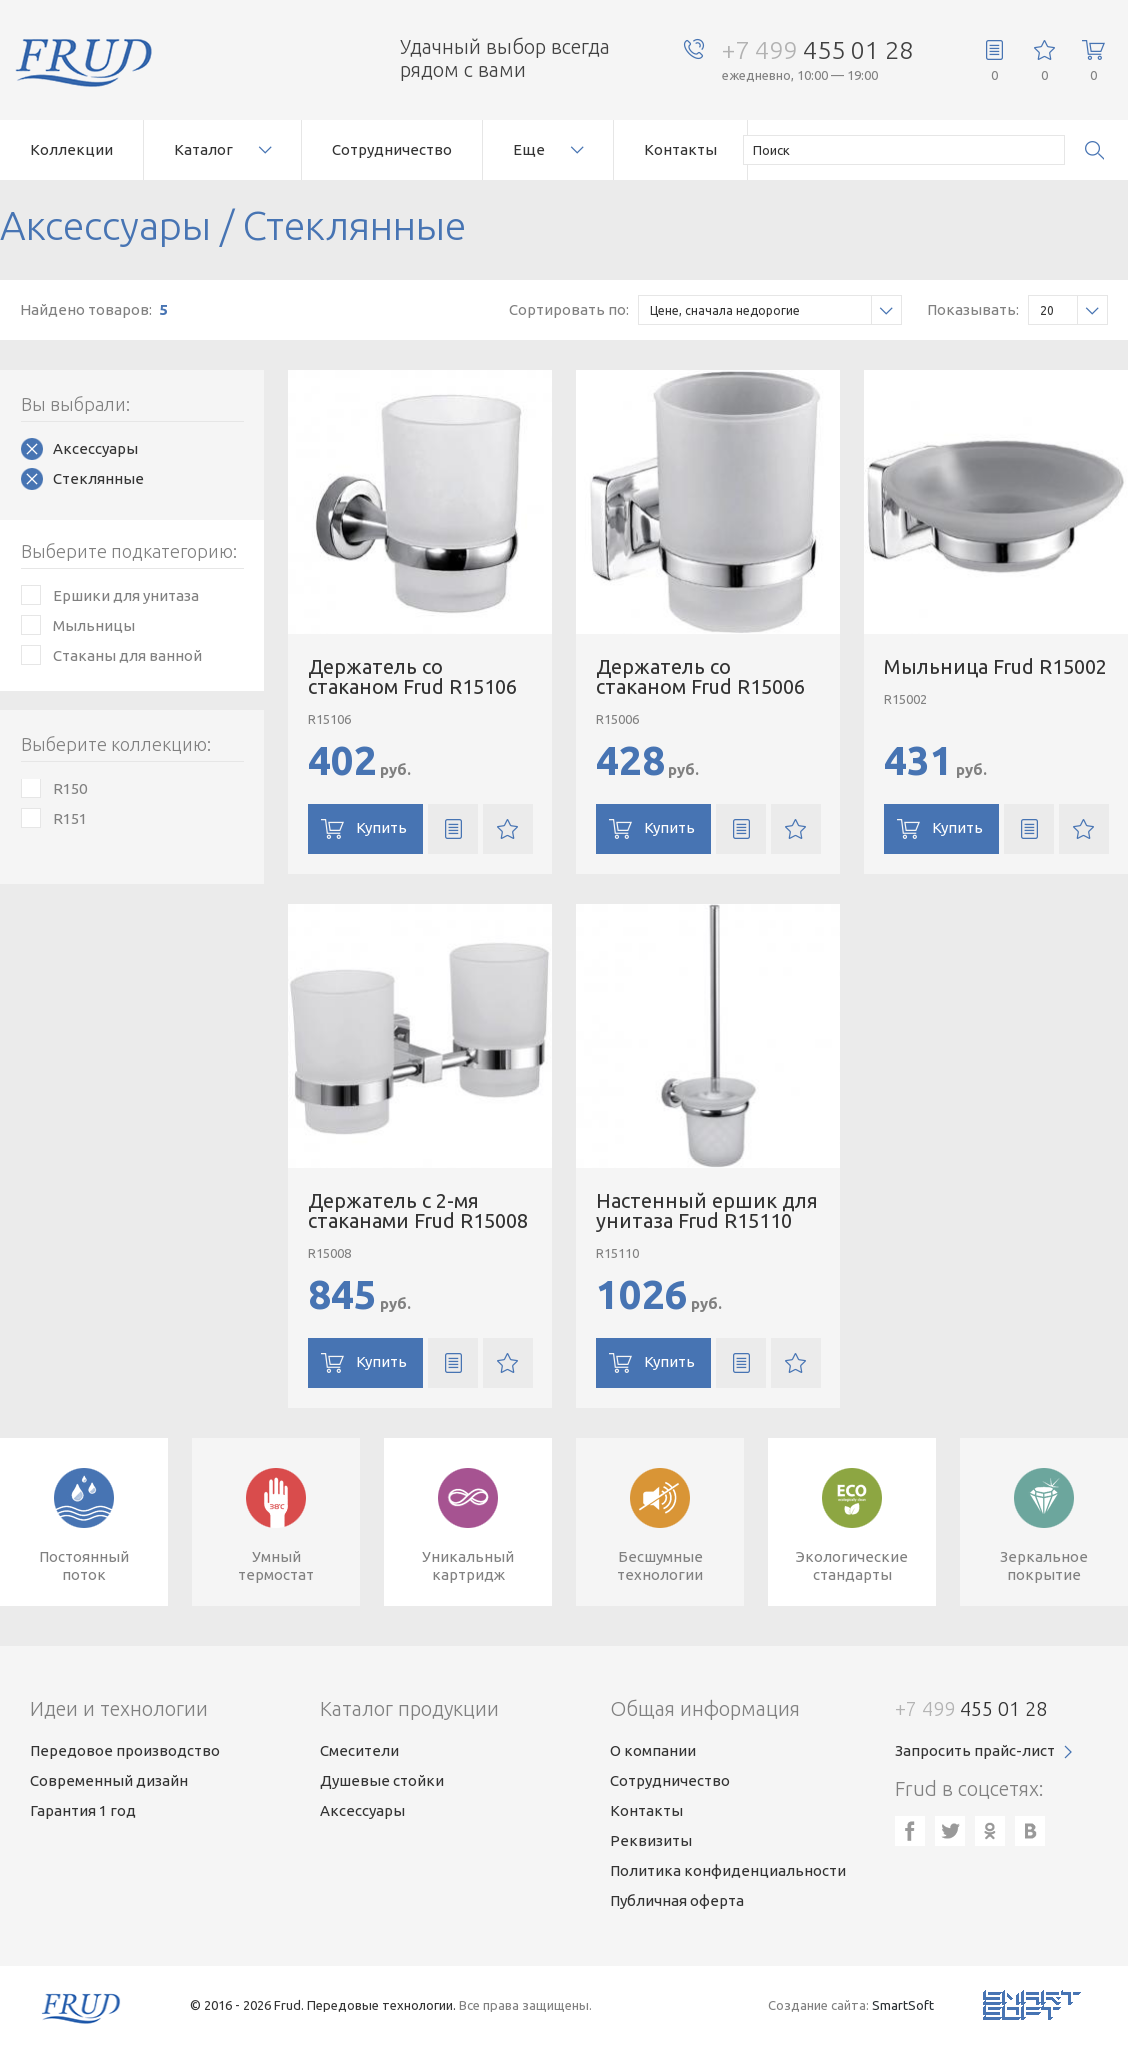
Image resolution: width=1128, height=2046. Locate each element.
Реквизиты (651, 1840)
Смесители (359, 1750)
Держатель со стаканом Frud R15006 (700, 676)
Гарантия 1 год (83, 1810)
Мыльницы (94, 625)
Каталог (203, 149)
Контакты (680, 149)
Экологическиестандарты (852, 1565)
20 (1073, 310)
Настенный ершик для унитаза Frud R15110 (707, 1210)
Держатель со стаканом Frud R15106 (412, 676)
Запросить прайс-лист (975, 1750)
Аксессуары (95, 448)
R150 (70, 788)
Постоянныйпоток (84, 1565)
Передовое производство (125, 1750)
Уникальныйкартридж (468, 1565)
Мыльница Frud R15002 (995, 666)
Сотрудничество (392, 149)
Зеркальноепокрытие (1044, 1565)
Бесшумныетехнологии (660, 1565)
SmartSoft (903, 2005)
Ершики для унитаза (126, 595)
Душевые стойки (382, 1780)
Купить (381, 827)
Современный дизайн (109, 1780)
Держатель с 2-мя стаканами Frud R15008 (418, 1210)
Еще (529, 149)
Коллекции (71, 149)
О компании (653, 1750)
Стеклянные (98, 478)
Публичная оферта (677, 1900)
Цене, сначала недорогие (775, 310)
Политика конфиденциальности (728, 1870)
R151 (70, 818)
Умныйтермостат (276, 1565)
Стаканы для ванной (127, 655)
